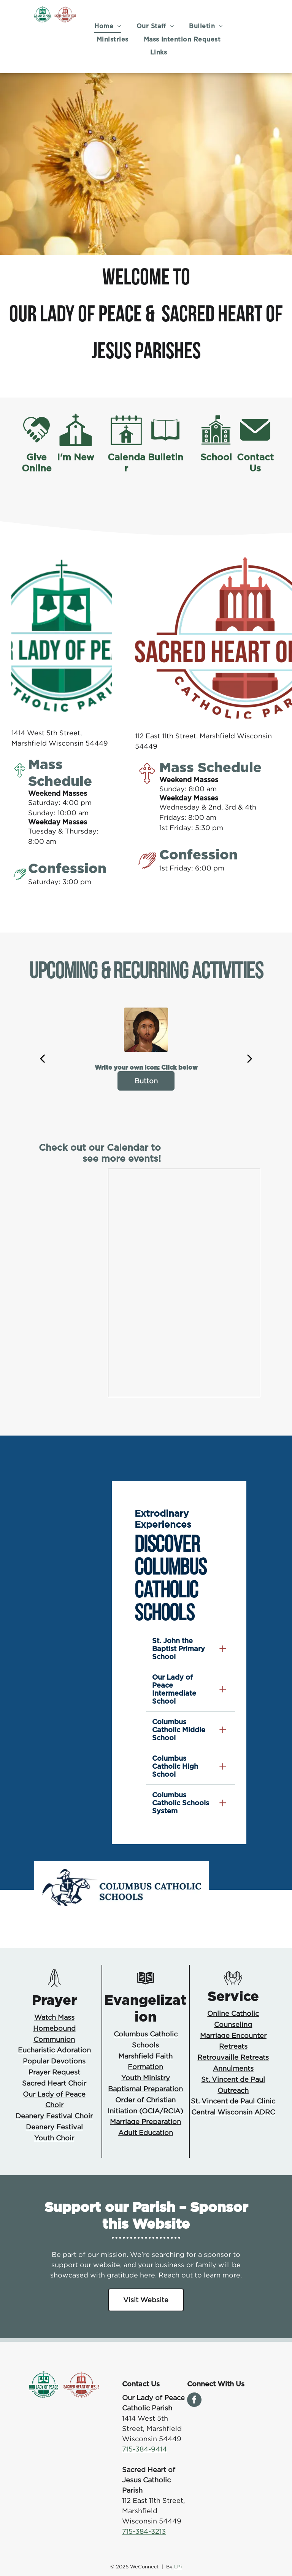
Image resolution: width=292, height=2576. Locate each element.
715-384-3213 (144, 2531)
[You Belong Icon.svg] (233, 1985)
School (216, 457)
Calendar (126, 463)
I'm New (75, 457)
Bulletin (165, 457)
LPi (178, 2566)
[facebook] (194, 2400)
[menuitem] (108, 26)
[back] (42, 1058)
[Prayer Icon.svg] (54, 1985)
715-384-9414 (144, 2449)
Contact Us (255, 463)
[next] (250, 1058)
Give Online (37, 463)
